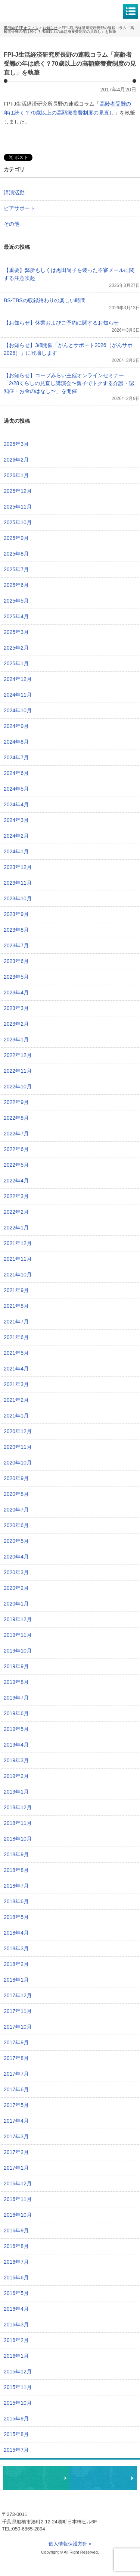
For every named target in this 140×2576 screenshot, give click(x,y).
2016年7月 (16, 2262)
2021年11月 (18, 1259)
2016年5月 (16, 2293)
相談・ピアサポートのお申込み (36, 2478)
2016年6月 (16, 2277)
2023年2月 (16, 1024)
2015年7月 (16, 2450)
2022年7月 (16, 1134)
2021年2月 (16, 1400)
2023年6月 (16, 961)
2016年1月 (16, 2356)
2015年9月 (16, 2419)
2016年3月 (16, 2325)
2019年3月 (16, 1760)
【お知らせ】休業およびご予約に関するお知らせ (61, 323)
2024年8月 (16, 742)
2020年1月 (16, 1604)
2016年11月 (18, 2199)
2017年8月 (16, 2058)
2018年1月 (16, 1980)
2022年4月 (16, 1181)
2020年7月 (16, 1510)
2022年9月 (16, 1102)
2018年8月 (16, 1870)
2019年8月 (16, 1682)
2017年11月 (18, 2011)
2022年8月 (16, 1118)
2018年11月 (18, 1823)
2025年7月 (16, 569)
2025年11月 (18, 507)
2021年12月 (18, 1243)
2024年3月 (16, 820)
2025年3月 (16, 632)
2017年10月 (18, 2027)
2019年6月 (16, 1713)
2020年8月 (16, 1494)
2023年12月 (18, 867)
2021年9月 (16, 1290)
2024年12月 (18, 679)
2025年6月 (16, 585)
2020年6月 (16, 1525)
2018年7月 (16, 1886)
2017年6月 (16, 2089)
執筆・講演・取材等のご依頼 (103, 2478)
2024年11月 (18, 695)
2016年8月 (16, 2246)
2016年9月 (16, 2230)
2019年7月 (16, 1698)
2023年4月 (16, 992)
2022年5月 (16, 1165)
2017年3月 (16, 2136)
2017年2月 (16, 2152)
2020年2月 (16, 1588)
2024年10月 (18, 710)
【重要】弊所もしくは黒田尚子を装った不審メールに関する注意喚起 (69, 274)
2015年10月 (18, 2403)
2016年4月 (16, 2309)
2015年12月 (18, 2372)
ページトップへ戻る (111, 2455)
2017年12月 (18, 1995)
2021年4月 (16, 1369)
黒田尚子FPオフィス (37, 11)
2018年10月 (18, 1839)
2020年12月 (18, 1431)
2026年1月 (16, 475)
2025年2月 (16, 648)
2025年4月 (16, 616)
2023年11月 (18, 883)
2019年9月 (16, 1666)
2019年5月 (16, 1729)
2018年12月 (18, 1807)
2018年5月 (16, 1917)
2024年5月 (16, 789)
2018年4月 (16, 1933)
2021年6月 (16, 1337)
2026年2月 (16, 460)
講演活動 (14, 193)
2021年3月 (16, 1384)
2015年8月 (16, 2434)
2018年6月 (16, 1901)
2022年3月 (16, 1196)
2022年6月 (16, 1149)
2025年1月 (16, 663)
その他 (11, 224)
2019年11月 (18, 1635)
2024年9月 (16, 726)
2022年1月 (16, 1228)
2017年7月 (16, 2074)
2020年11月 (18, 1447)
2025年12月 (18, 491)
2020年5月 (16, 1541)
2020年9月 (16, 1478)
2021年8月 (16, 1306)
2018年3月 (16, 1948)
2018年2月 (16, 1964)
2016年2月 (16, 2340)
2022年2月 (16, 1212)
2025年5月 (16, 601)
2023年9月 (16, 914)
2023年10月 (18, 898)
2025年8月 (16, 554)
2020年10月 (18, 1463)
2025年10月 (18, 522)
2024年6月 (16, 773)
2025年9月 (16, 538)
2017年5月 (16, 2105)
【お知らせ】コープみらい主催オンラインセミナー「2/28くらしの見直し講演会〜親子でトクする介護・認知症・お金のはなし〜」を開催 (69, 383)
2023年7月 (16, 945)
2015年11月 (18, 2387)
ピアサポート (19, 208)
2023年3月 (16, 1008)
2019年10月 (18, 1651)
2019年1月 (16, 1792)
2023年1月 (16, 1039)
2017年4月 (16, 2121)
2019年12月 (18, 1619)
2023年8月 (16, 930)
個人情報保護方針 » (70, 2544)
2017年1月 (16, 2168)
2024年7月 (16, 757)
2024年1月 (16, 851)
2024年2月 (16, 836)
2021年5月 (16, 1353)
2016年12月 (18, 2183)
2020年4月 (16, 1557)
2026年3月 (16, 444)
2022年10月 (18, 1087)
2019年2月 (16, 1776)
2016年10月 (18, 2215)
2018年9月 (16, 1854)
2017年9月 (16, 2042)
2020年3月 (16, 1572)
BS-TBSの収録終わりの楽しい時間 (44, 300)
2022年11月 (18, 1071)
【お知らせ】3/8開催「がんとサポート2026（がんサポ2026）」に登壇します (68, 349)
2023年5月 (16, 977)
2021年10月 (18, 1275)
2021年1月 (16, 1416)
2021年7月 (16, 1322)
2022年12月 (18, 1055)
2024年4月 (16, 804)
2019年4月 (16, 1745)
